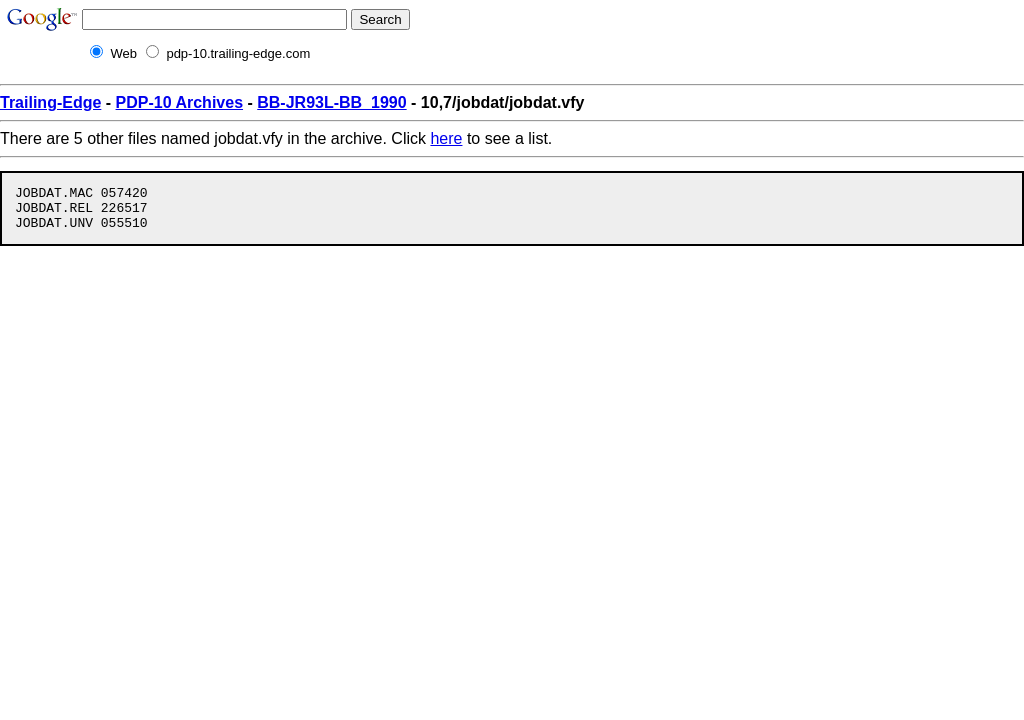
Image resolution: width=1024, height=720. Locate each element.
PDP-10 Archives (179, 102)
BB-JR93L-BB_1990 (331, 102)
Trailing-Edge (50, 102)
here (446, 138)
